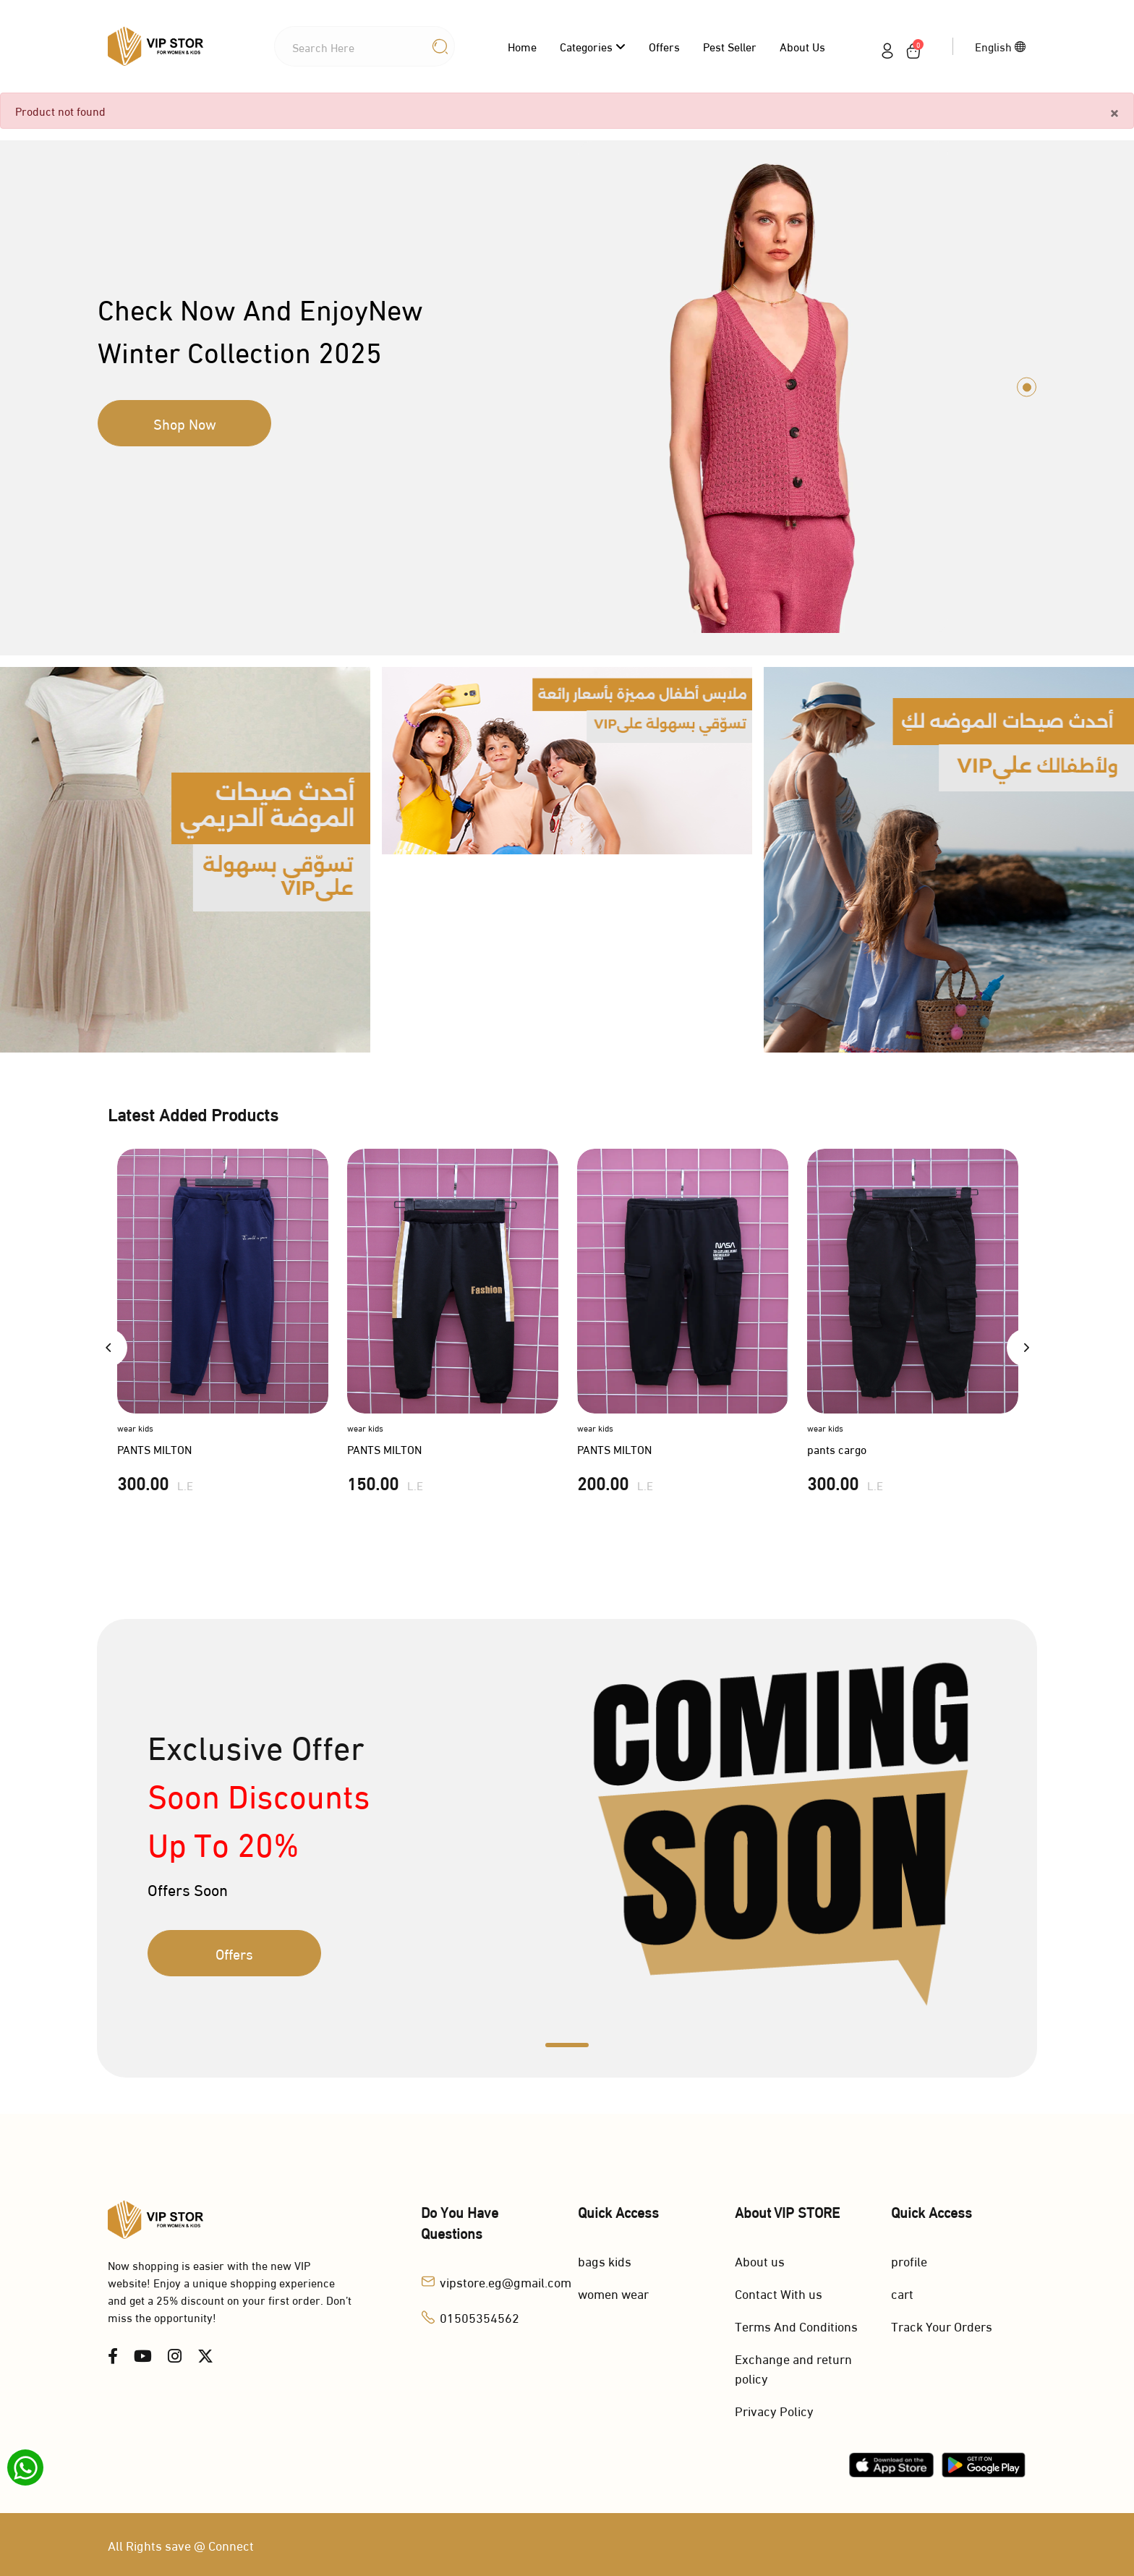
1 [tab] (1027, 387)
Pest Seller (729, 46)
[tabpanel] (567, 387)
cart (902, 2293)
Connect (231, 2544)
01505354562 (479, 2316)
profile (909, 2260)
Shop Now (184, 422)
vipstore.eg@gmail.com (505, 2281)
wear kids (135, 1427)
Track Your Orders (941, 2325)
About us (802, 46)
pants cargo (836, 1448)
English (1000, 46)
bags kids (604, 2260)
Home (522, 46)
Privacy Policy (774, 2410)
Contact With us (778, 2293)
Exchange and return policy (793, 2367)
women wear (613, 2293)
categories (593, 46)
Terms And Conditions (796, 2325)
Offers (664, 46)
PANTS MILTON (154, 1448)
